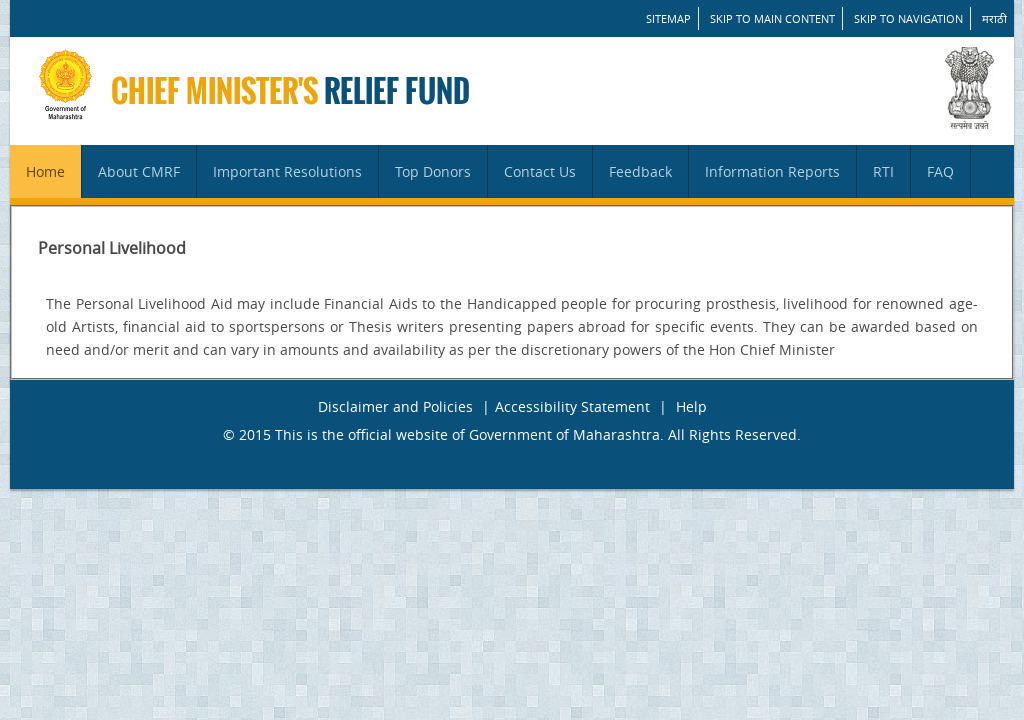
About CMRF (139, 171)
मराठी (994, 18)
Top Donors (433, 171)
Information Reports (772, 171)
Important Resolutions (287, 171)
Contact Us (540, 171)
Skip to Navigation (908, 18)
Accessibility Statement (572, 406)
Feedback (640, 171)
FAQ (940, 171)
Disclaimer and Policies (395, 406)
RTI (883, 171)
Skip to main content (772, 18)
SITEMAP (668, 18)
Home (45, 171)
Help (691, 406)
